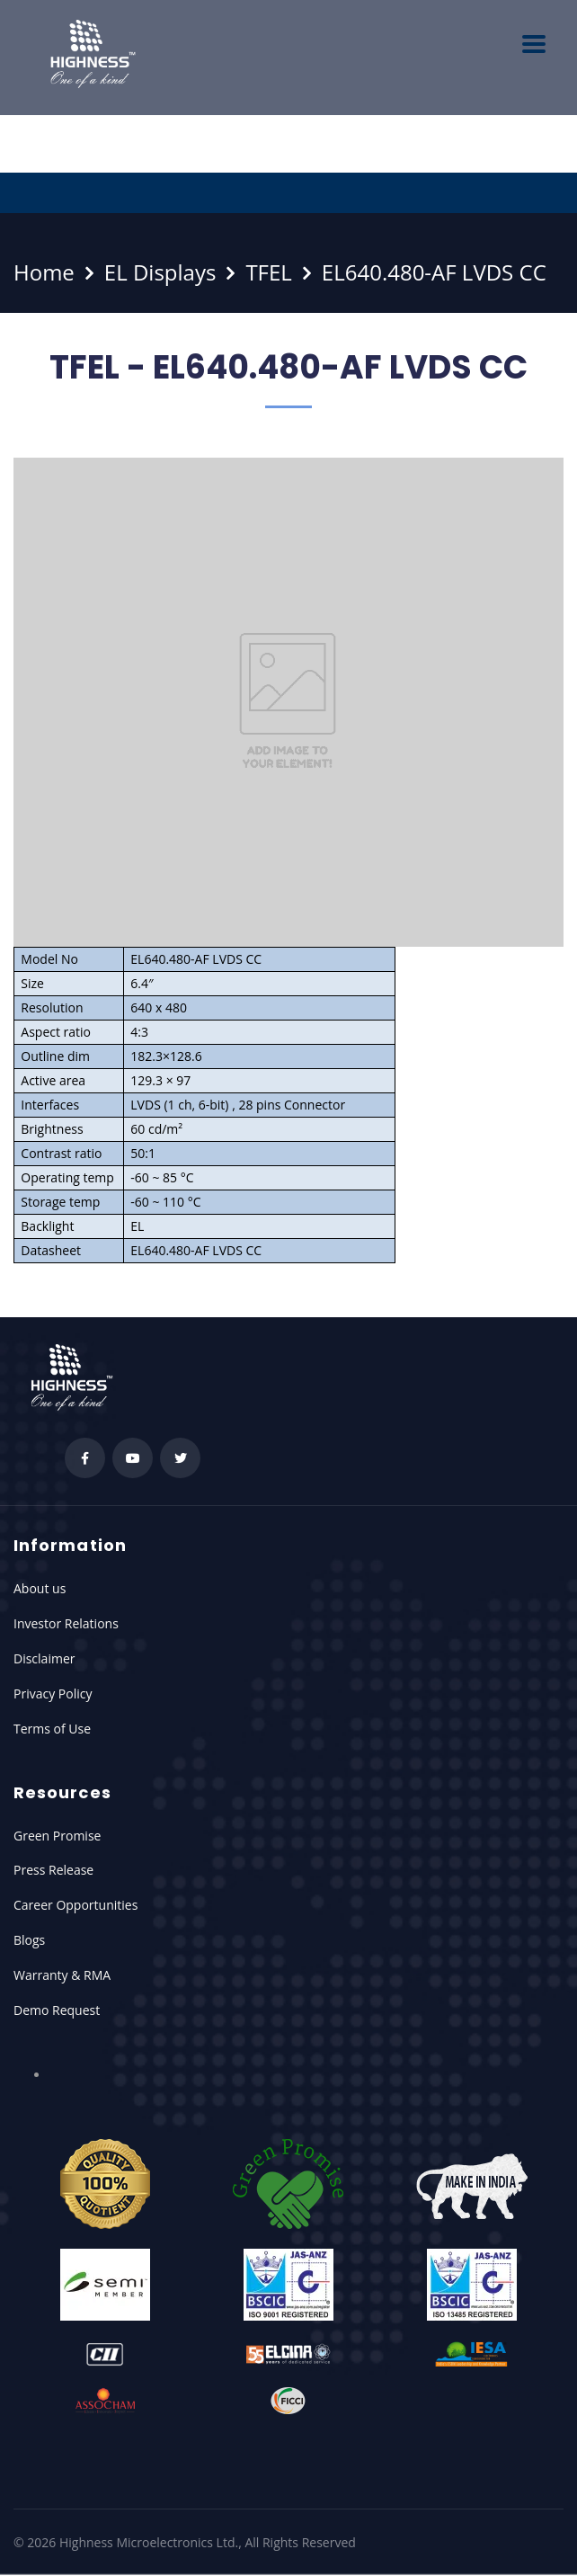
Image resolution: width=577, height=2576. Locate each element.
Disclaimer (44, 1658)
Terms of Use (52, 1728)
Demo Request (56, 2010)
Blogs (29, 1939)
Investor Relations (66, 1623)
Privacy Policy (52, 1693)
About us (39, 1588)
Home (44, 272)
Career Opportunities (75, 1904)
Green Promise (57, 1835)
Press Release (53, 1869)
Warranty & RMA (62, 1974)
